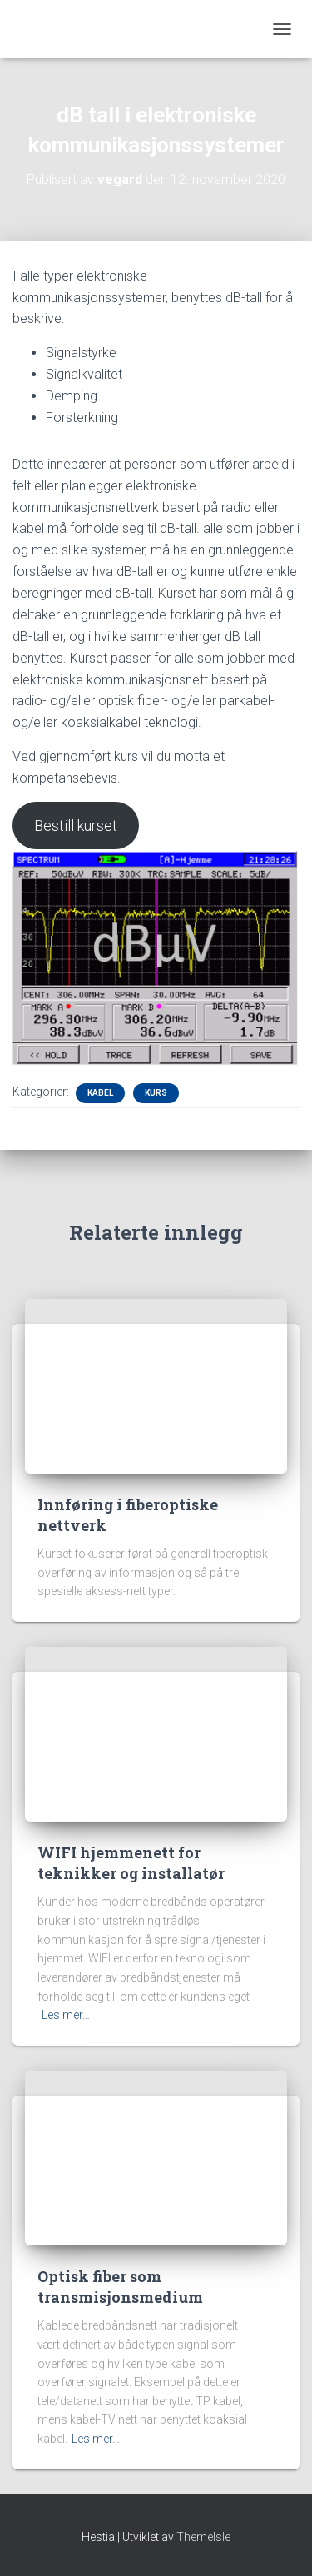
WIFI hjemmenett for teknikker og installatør (131, 1862)
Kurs (156, 1092)
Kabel (100, 1092)
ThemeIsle (203, 2537)
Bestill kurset (75, 825)
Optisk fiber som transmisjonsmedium (120, 2286)
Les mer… (66, 2015)
